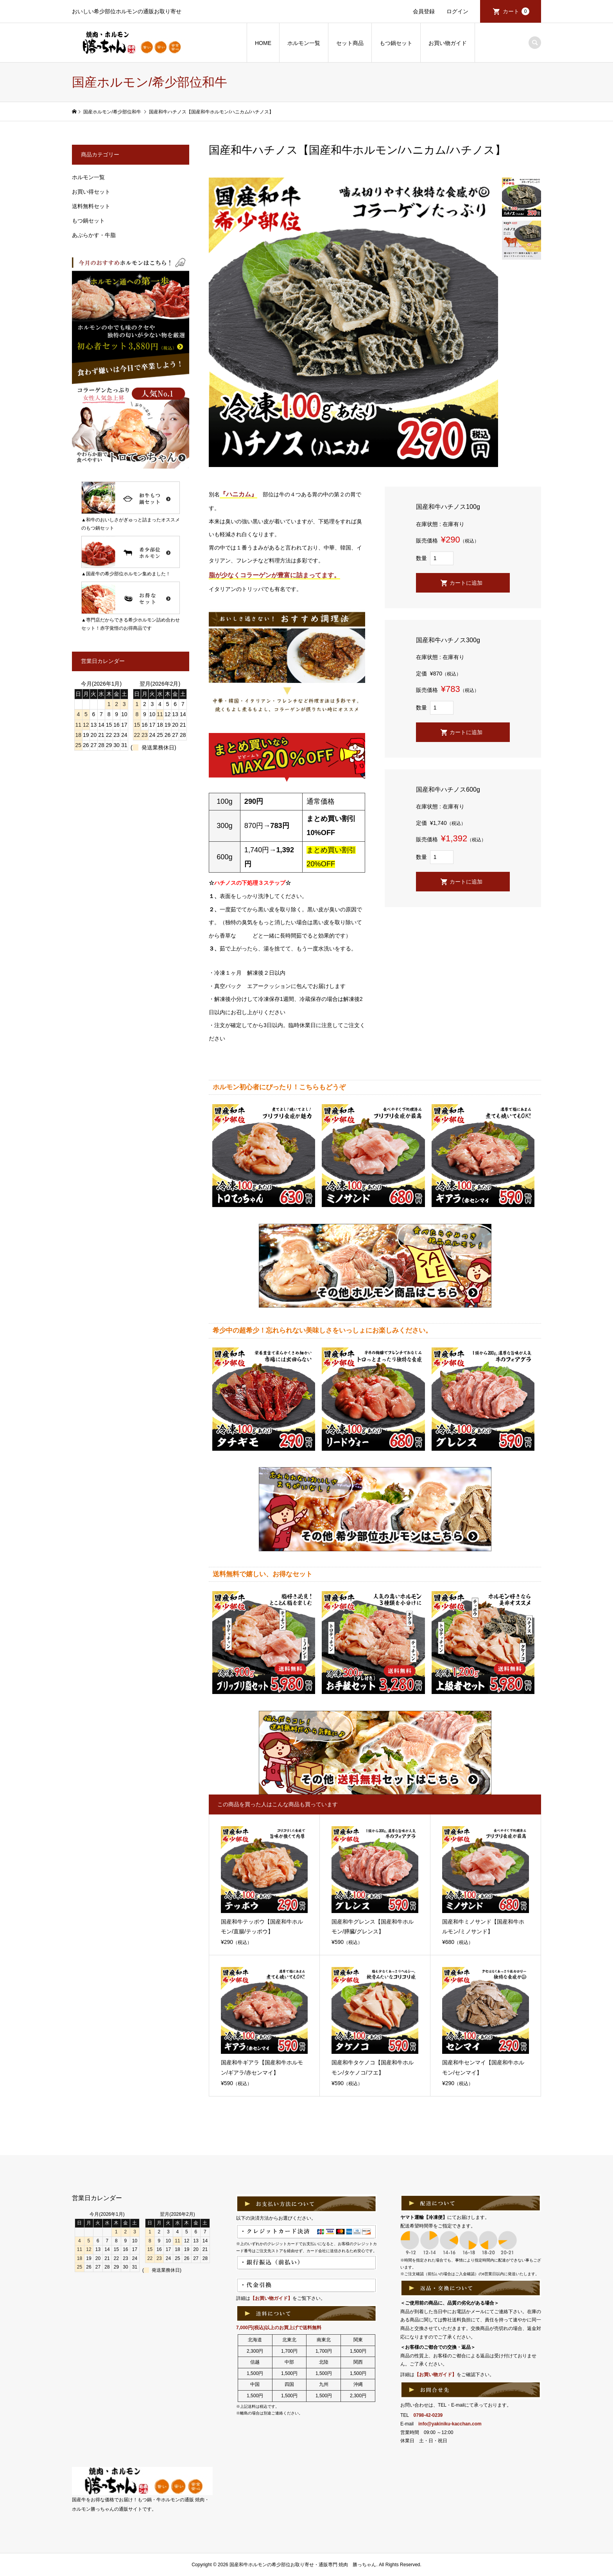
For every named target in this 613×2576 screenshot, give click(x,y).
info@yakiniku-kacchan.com (450, 2424)
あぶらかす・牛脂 (94, 235)
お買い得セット (91, 192)
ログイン (457, 11)
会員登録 (424, 11)
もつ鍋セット (396, 43)
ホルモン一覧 (303, 43)
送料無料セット (91, 206)
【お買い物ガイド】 (271, 2298)
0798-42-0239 (428, 2415)
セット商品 (350, 43)
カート (516, 11)
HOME (263, 43)
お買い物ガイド (447, 43)
